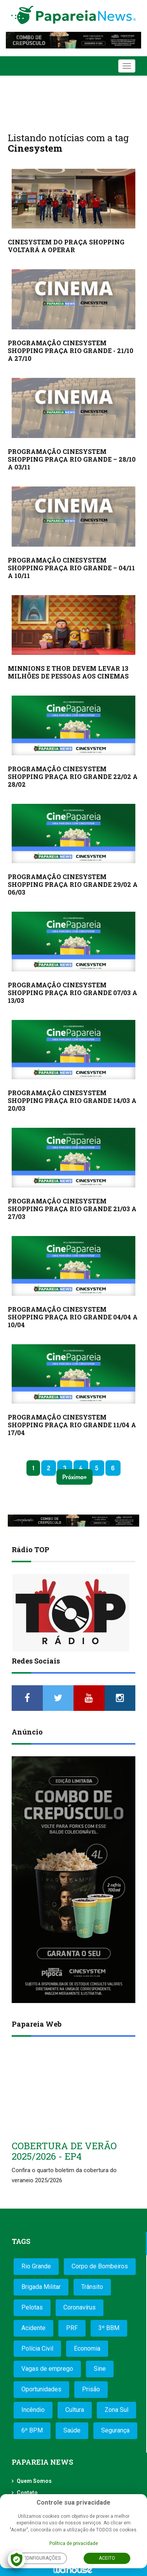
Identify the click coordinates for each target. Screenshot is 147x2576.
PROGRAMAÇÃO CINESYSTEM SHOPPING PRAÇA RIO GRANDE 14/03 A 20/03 (72, 1100)
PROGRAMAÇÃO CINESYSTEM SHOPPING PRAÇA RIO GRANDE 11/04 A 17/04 (72, 1425)
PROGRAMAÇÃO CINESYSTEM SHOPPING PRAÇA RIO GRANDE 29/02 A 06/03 (73, 884)
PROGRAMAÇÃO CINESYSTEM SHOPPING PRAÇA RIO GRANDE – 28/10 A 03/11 (72, 459)
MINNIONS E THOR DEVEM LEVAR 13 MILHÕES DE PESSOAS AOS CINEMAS (68, 672)
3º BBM (108, 2328)
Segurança (115, 2430)
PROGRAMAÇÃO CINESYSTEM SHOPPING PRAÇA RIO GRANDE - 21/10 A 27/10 (70, 350)
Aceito (107, 2558)
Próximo (72, 1477)
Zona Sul (116, 2409)
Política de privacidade (73, 2543)
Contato (27, 2492)
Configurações (42, 2558)
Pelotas (32, 2307)
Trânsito (92, 2286)
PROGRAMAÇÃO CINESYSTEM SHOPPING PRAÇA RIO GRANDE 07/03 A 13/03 (72, 992)
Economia (87, 2348)
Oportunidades (41, 2389)
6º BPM (32, 2430)
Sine (100, 2368)
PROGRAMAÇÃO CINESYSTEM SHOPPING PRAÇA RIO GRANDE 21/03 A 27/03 (72, 1208)
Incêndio (33, 2409)
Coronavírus (79, 2307)
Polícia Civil (37, 2348)
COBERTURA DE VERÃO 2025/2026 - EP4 (64, 2151)
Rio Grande (36, 2266)
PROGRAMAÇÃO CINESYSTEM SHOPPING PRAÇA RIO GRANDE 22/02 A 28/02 (73, 776)
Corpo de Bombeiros (100, 2266)
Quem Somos (34, 2481)
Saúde (71, 2430)
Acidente (33, 2328)
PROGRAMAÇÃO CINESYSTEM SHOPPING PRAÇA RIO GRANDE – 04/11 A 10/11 (71, 568)
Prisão (91, 2389)
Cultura (74, 2409)
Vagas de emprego (47, 2368)
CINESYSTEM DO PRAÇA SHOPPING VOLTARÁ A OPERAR (66, 246)
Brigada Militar (41, 2286)
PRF (72, 2328)
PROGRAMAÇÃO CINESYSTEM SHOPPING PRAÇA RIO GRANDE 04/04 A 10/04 (73, 1317)
